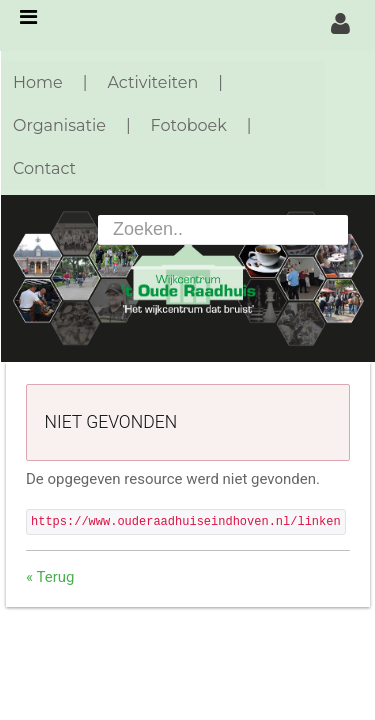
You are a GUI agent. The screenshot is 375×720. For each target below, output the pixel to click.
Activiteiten (152, 82)
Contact (44, 168)
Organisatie (59, 125)
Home (38, 82)
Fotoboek (189, 125)
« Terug (50, 577)
